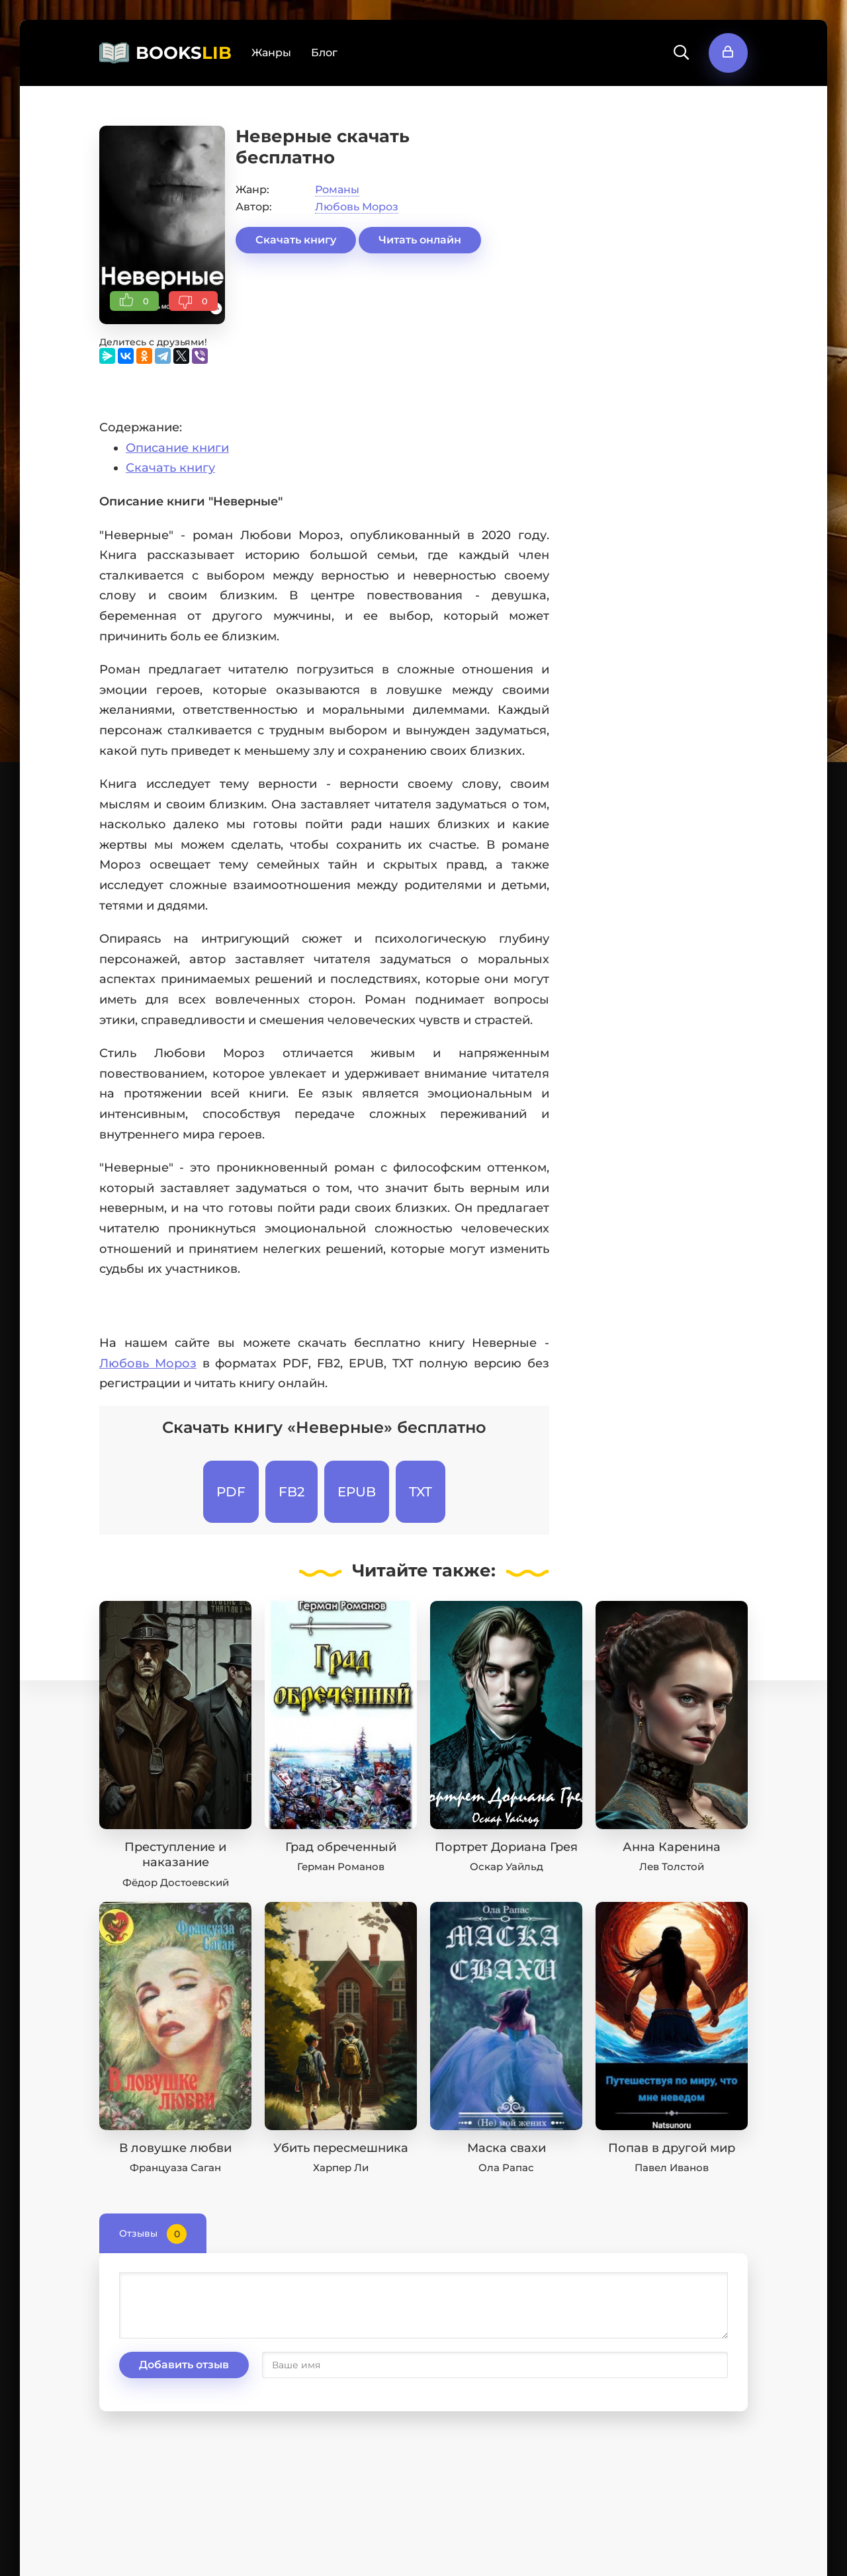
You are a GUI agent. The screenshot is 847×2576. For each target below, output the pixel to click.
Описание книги (177, 448)
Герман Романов (340, 1866)
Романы (337, 189)
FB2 (291, 1492)
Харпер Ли (341, 2167)
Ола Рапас (506, 2167)
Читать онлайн (420, 240)
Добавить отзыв (184, 2364)
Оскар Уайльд (506, 1866)
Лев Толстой (671, 1866)
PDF (230, 1492)
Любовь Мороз (356, 206)
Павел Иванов (672, 2167)
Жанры (271, 52)
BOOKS (184, 53)
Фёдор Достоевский (175, 1882)
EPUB (356, 1492)
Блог (324, 52)
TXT (420, 1492)
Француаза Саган (175, 2167)
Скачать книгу (295, 240)
